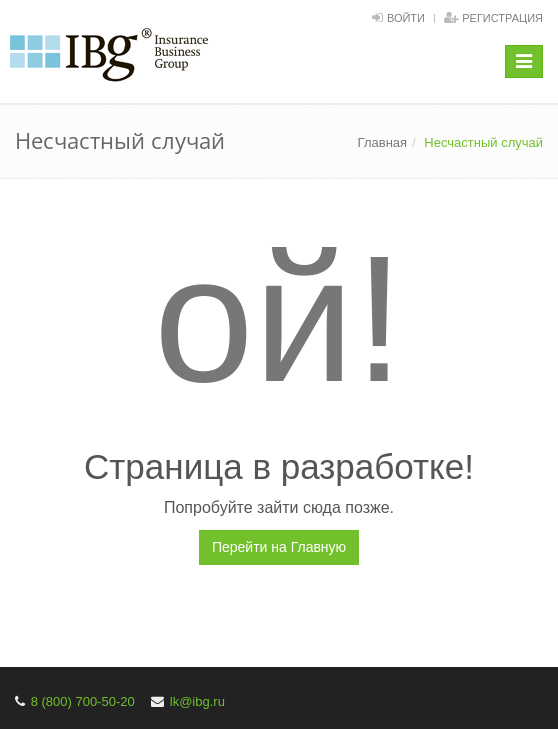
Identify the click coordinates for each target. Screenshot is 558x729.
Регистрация (502, 18)
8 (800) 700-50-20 (83, 701)
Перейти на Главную (279, 547)
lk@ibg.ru (197, 701)
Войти (406, 18)
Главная (382, 142)
